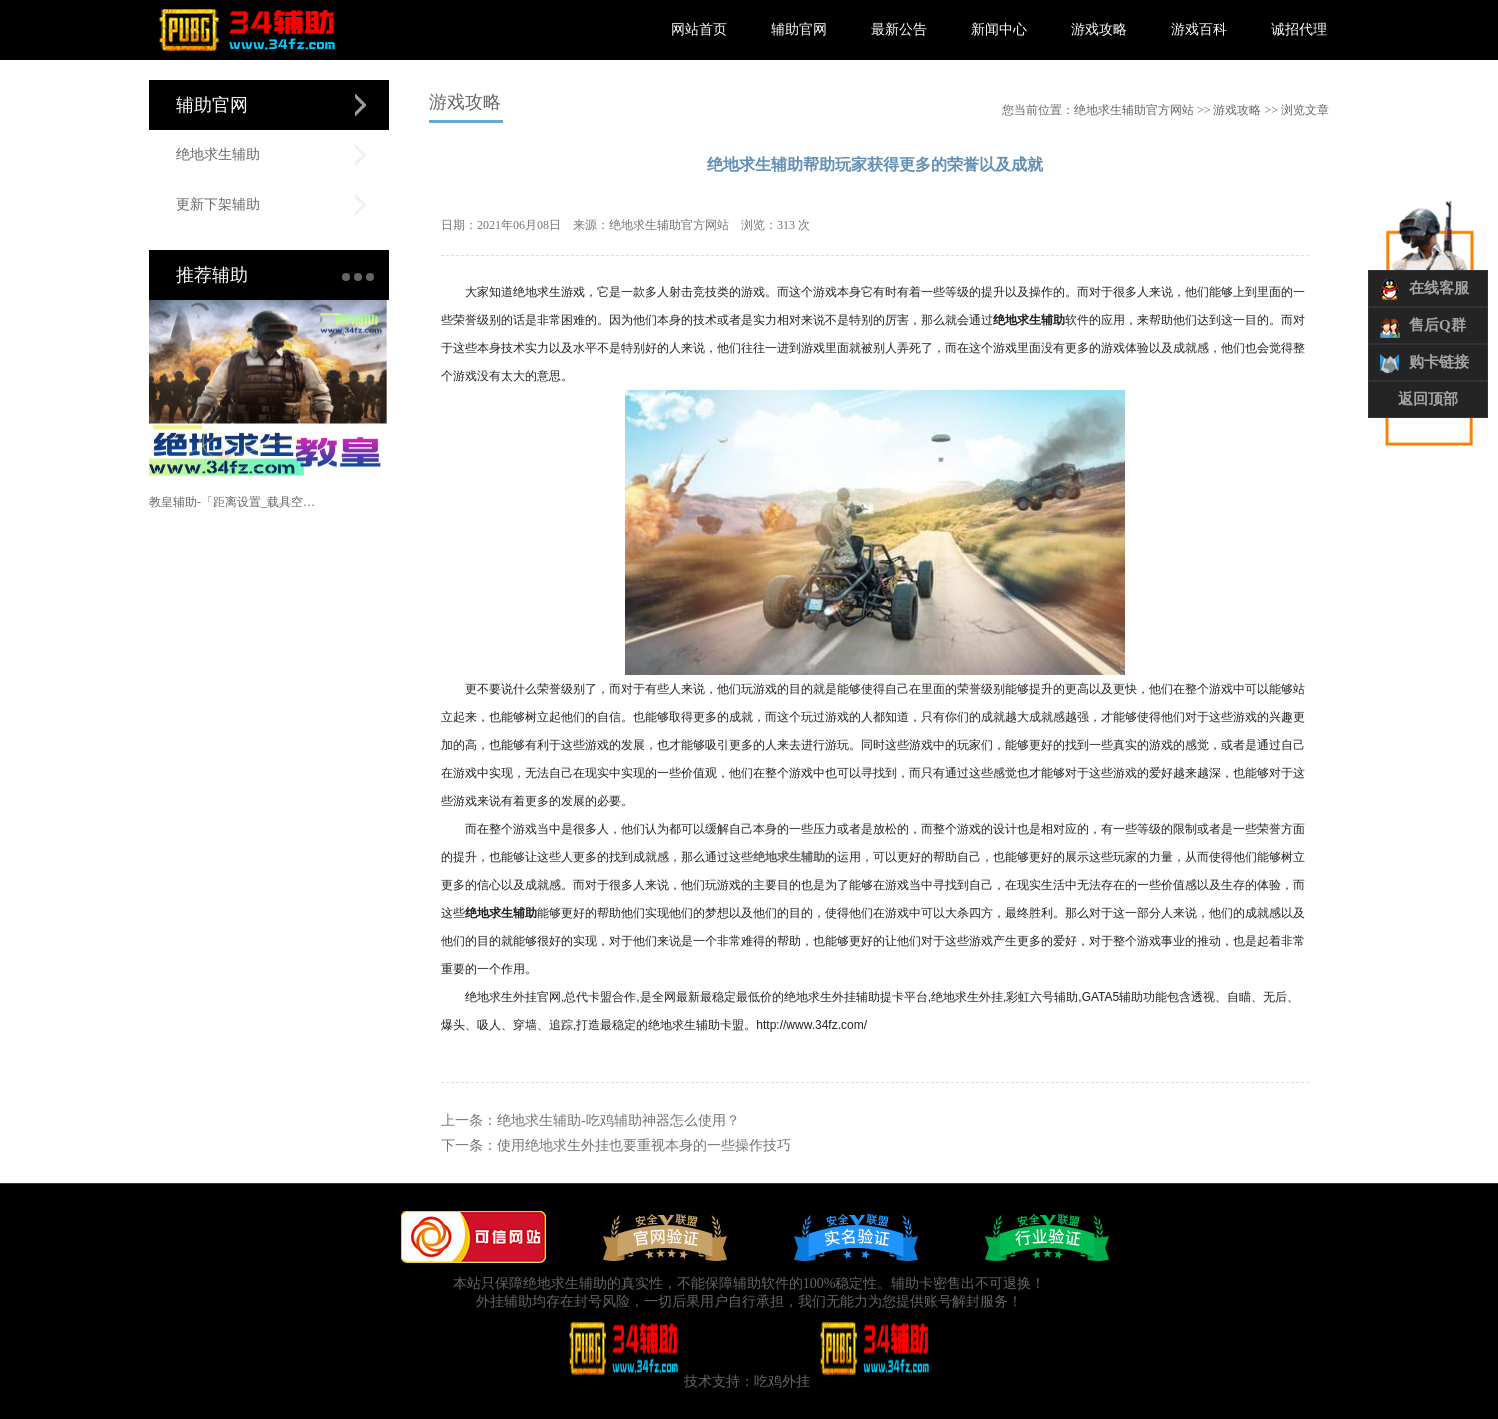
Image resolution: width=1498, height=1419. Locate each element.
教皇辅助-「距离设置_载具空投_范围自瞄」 (235, 502)
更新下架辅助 (218, 204)
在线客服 (1439, 288)
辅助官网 (799, 29)
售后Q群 (1437, 325)
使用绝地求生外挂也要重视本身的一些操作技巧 (644, 1145)
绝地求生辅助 (218, 154)
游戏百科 (1199, 29)
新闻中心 (999, 29)
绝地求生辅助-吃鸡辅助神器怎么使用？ (618, 1120)
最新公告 (899, 29)
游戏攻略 (1099, 29)
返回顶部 (1428, 399)
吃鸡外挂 (782, 1381)
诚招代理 (1299, 29)
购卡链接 (1439, 362)
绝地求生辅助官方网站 (1134, 110)
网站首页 (699, 29)
